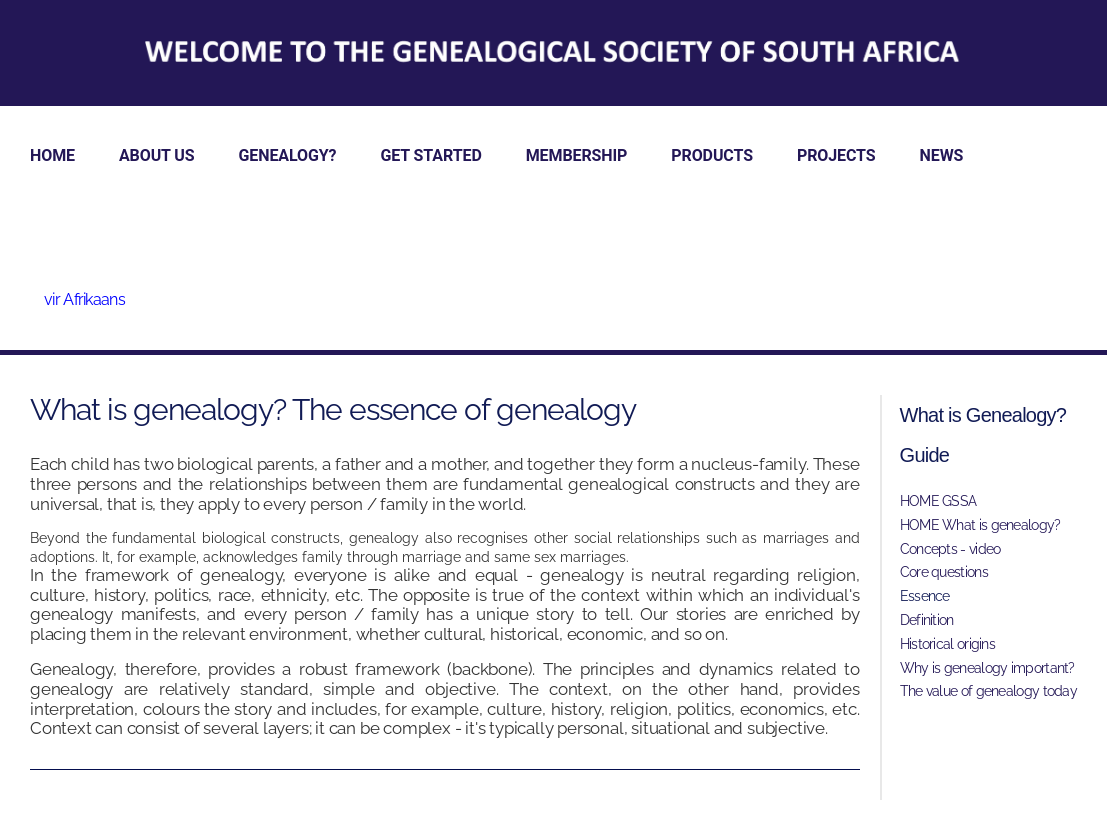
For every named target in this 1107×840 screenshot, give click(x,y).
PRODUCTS (712, 155)
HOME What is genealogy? (980, 525)
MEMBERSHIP (577, 155)
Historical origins (947, 644)
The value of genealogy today (988, 691)
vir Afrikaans (84, 299)
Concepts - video (950, 549)
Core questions (944, 572)
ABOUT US (157, 155)
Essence (925, 596)
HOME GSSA (938, 501)
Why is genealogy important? (987, 668)
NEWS (942, 155)
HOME (52, 155)
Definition (927, 620)
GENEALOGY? (288, 155)
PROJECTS (836, 155)
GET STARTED (430, 155)
